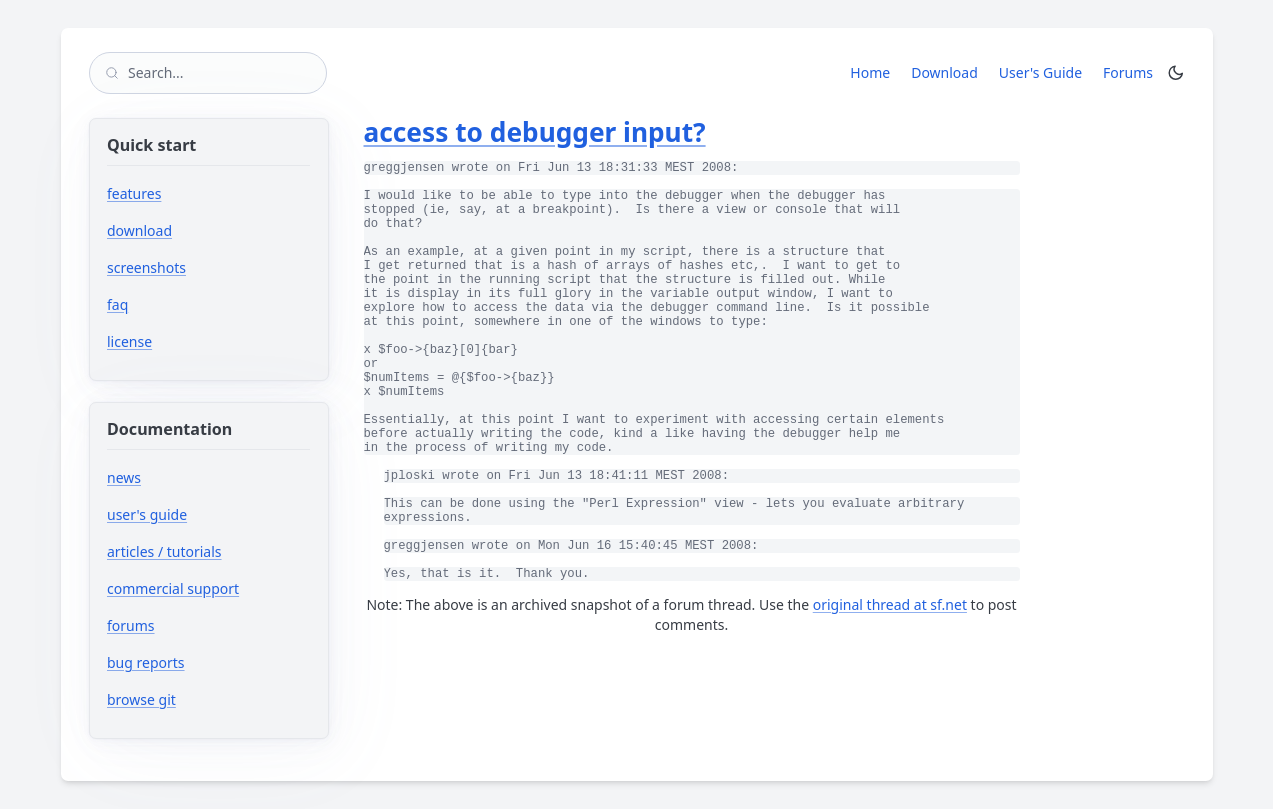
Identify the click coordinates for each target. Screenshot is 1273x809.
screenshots (146, 267)
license (129, 341)
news (124, 477)
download (139, 230)
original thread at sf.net (890, 604)
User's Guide (1040, 72)
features (134, 193)
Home (870, 72)
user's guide (147, 514)
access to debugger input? (535, 132)
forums (190, 625)
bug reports (205, 662)
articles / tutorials (164, 551)
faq (117, 304)
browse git (201, 699)
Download (944, 72)
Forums (1131, 72)
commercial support (173, 588)
